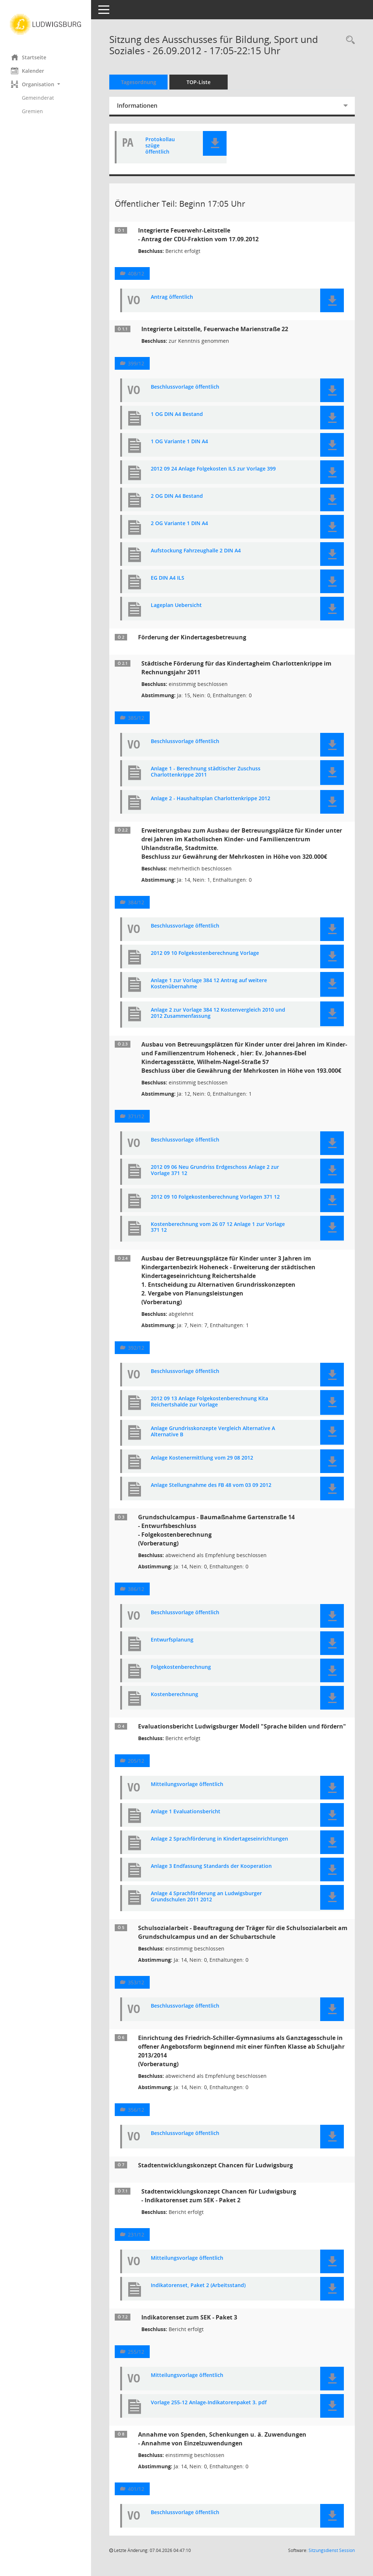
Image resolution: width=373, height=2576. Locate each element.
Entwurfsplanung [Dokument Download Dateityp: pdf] (172, 1640)
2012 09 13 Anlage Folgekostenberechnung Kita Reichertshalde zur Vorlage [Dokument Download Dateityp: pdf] (209, 1402)
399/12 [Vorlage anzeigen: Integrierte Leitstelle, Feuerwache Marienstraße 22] (136, 363)
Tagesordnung (138, 82)
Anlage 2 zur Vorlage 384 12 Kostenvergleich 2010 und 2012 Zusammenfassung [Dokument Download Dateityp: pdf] (218, 1013)
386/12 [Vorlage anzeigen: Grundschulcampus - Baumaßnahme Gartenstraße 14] (136, 1588)
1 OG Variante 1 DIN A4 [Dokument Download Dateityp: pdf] (179, 441)
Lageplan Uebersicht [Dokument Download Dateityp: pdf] (176, 605)
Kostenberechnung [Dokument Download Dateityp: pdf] (174, 1694)
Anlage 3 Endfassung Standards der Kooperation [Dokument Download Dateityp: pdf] (211, 1866)
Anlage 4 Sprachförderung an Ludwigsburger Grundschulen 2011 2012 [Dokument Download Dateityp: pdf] (206, 1896)
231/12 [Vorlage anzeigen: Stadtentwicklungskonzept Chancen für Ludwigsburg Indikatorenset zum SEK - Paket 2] (136, 2234)
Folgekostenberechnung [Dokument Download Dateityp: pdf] (181, 1667)
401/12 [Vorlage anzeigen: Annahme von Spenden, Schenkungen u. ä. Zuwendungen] (136, 2488)
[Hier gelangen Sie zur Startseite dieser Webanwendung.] (45, 24)
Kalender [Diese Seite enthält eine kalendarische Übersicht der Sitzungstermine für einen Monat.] (27, 70)
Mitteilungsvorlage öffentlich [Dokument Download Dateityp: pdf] (187, 1784)
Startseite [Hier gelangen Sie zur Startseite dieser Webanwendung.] (28, 57)
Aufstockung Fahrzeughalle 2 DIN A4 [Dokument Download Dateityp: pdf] (196, 551)
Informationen (137, 106)
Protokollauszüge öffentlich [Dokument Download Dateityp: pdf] (160, 145)
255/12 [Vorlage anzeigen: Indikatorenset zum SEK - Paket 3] (136, 2351)
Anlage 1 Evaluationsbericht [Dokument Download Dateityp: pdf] (185, 1812)
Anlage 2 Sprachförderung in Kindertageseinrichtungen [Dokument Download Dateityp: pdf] (219, 1839)
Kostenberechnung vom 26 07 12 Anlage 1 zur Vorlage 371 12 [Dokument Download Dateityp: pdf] (218, 1227)
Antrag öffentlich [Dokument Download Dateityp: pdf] (172, 297)
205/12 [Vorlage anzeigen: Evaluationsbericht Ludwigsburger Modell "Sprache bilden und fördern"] (136, 1760)
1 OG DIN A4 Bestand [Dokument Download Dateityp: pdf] (177, 414)
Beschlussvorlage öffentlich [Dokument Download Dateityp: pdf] (185, 387)
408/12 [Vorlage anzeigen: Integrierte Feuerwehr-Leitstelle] (136, 273)
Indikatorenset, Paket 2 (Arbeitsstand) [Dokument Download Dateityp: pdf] (198, 2285)
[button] (45, 84)
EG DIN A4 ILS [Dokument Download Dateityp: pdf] (167, 578)
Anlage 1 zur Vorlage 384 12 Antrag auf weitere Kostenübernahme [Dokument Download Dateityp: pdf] (209, 983)
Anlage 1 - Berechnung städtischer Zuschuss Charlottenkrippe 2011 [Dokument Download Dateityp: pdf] (205, 772)
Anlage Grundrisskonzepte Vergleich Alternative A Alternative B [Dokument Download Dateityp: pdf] (213, 1431)
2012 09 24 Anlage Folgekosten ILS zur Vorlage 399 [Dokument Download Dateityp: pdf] (213, 469)
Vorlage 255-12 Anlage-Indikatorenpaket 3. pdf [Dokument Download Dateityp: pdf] (209, 2403)
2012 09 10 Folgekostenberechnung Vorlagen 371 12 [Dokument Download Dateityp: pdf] (215, 1197)
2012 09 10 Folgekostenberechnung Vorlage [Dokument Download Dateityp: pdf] (205, 953)
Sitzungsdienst (332, 2550)
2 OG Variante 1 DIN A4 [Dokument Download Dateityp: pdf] (179, 523)
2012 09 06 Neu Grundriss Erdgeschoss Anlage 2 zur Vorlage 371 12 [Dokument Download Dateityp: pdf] (215, 1170)
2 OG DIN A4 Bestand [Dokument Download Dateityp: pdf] (177, 496)
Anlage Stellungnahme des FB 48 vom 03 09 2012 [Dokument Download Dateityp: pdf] (211, 1485)
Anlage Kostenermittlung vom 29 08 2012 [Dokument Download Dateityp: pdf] (202, 1458)
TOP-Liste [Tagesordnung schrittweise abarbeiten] (198, 82)
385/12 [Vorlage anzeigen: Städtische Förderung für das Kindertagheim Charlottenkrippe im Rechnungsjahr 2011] (136, 717)
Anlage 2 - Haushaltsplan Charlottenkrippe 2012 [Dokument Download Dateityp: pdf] (210, 798)
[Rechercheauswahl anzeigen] (348, 40)
